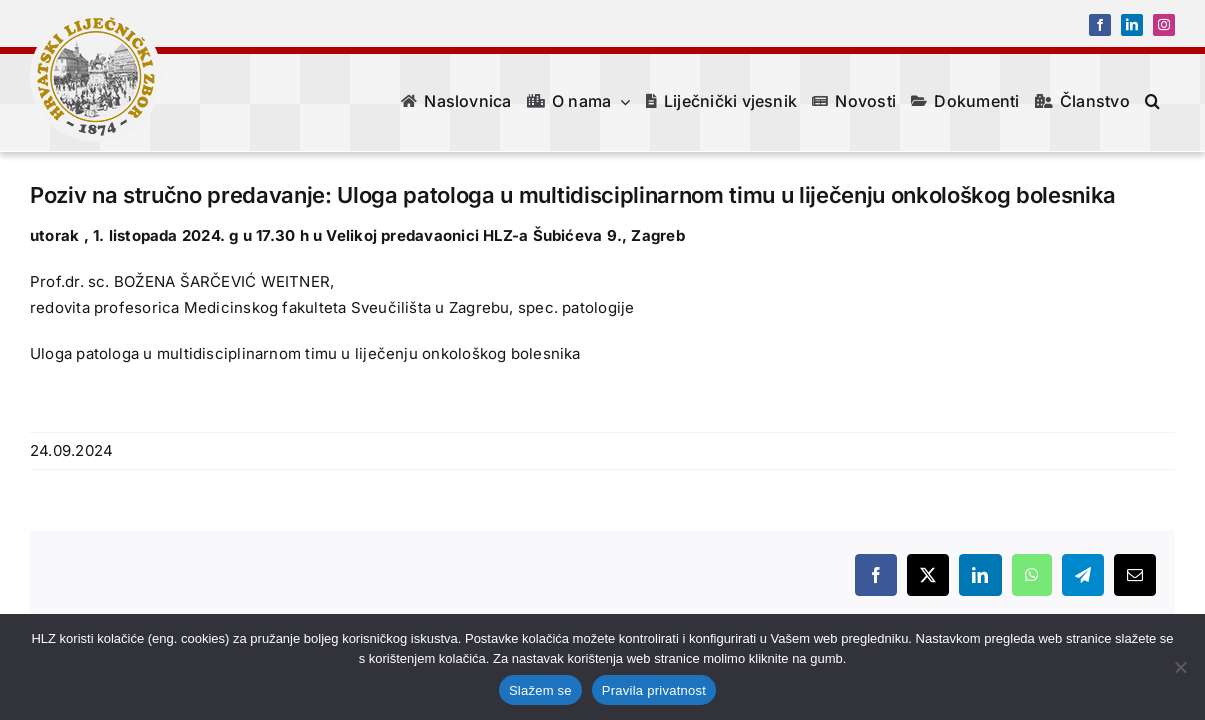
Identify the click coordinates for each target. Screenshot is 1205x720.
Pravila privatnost (654, 690)
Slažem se (540, 690)
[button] (1167, 101)
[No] (1180, 667)
